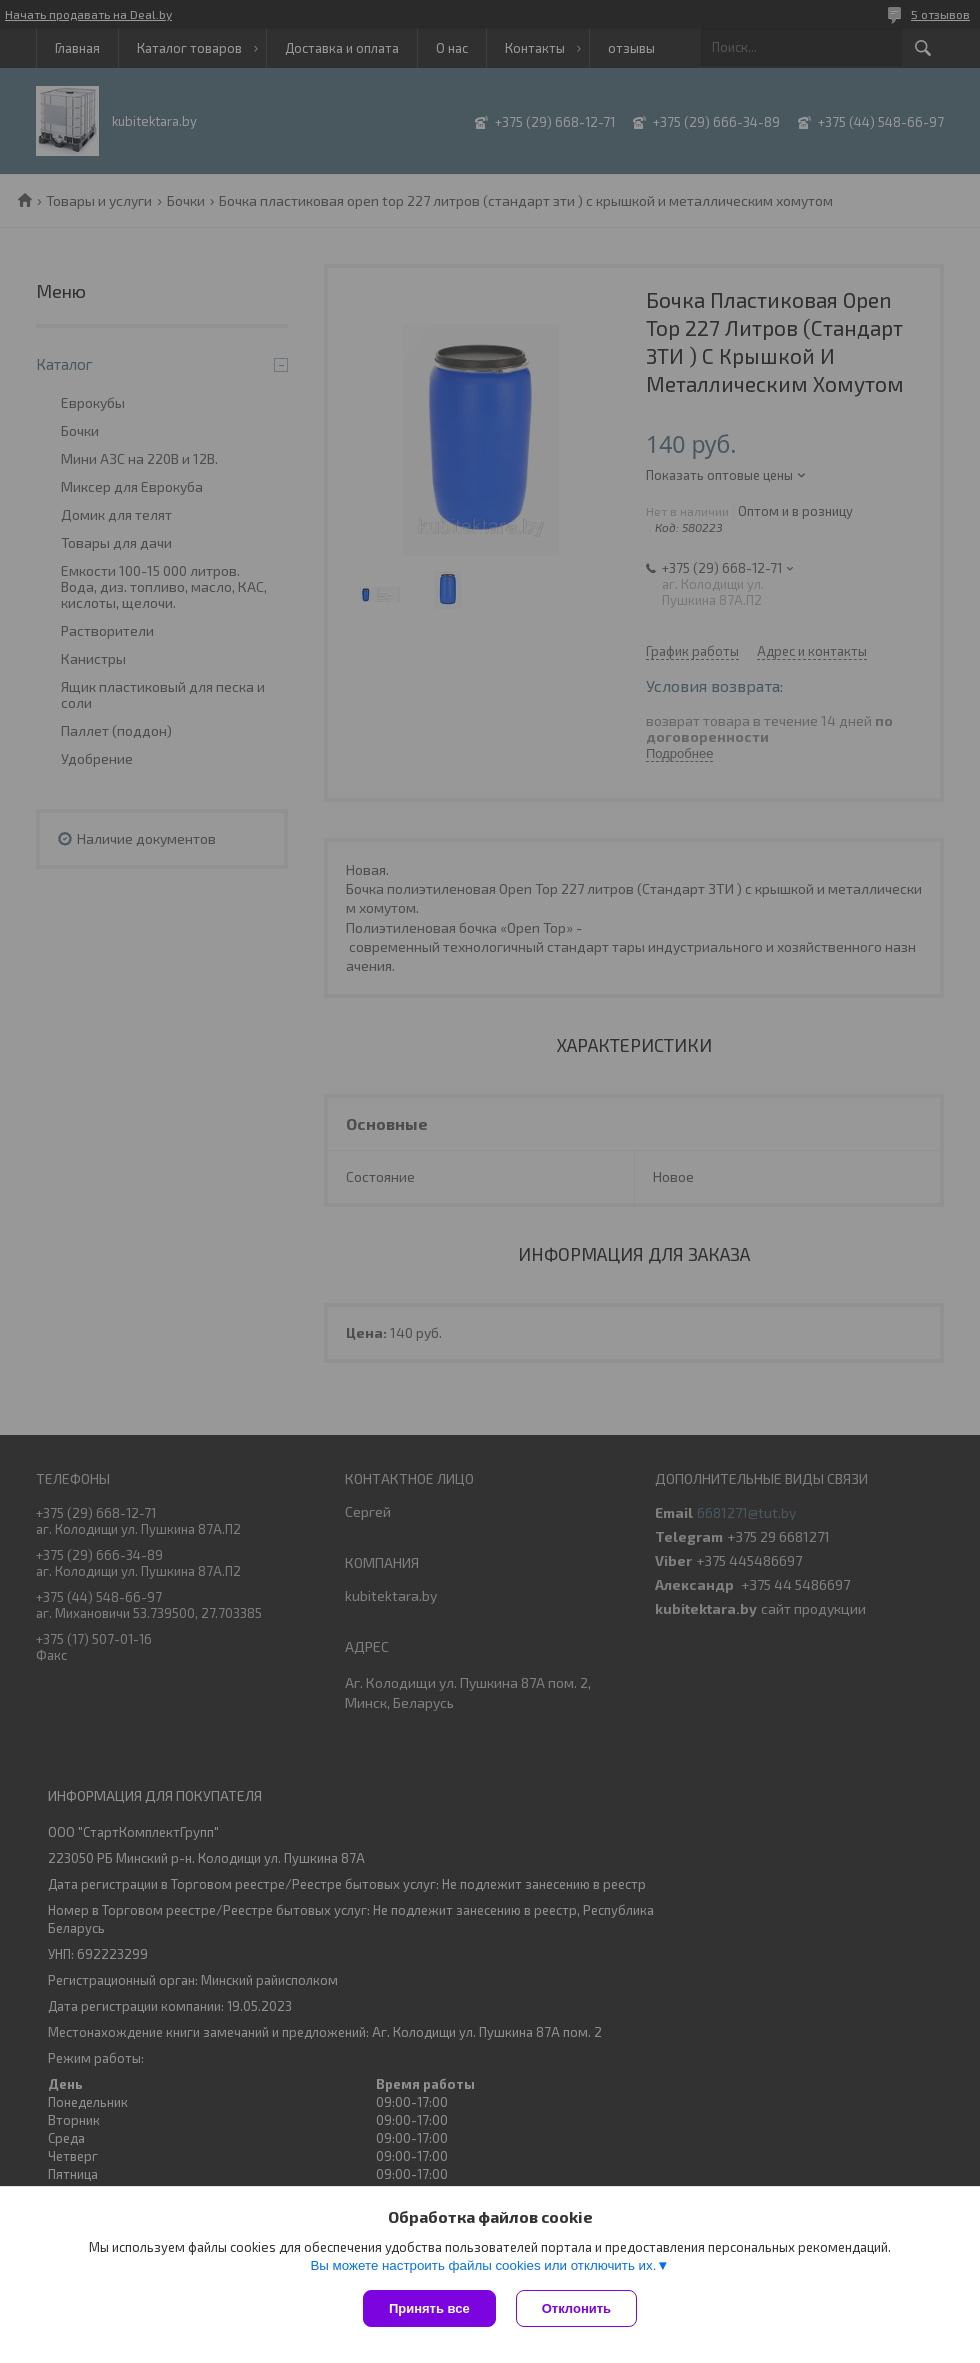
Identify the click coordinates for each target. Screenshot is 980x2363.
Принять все (429, 2308)
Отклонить (576, 2308)
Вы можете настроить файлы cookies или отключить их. (483, 2265)
